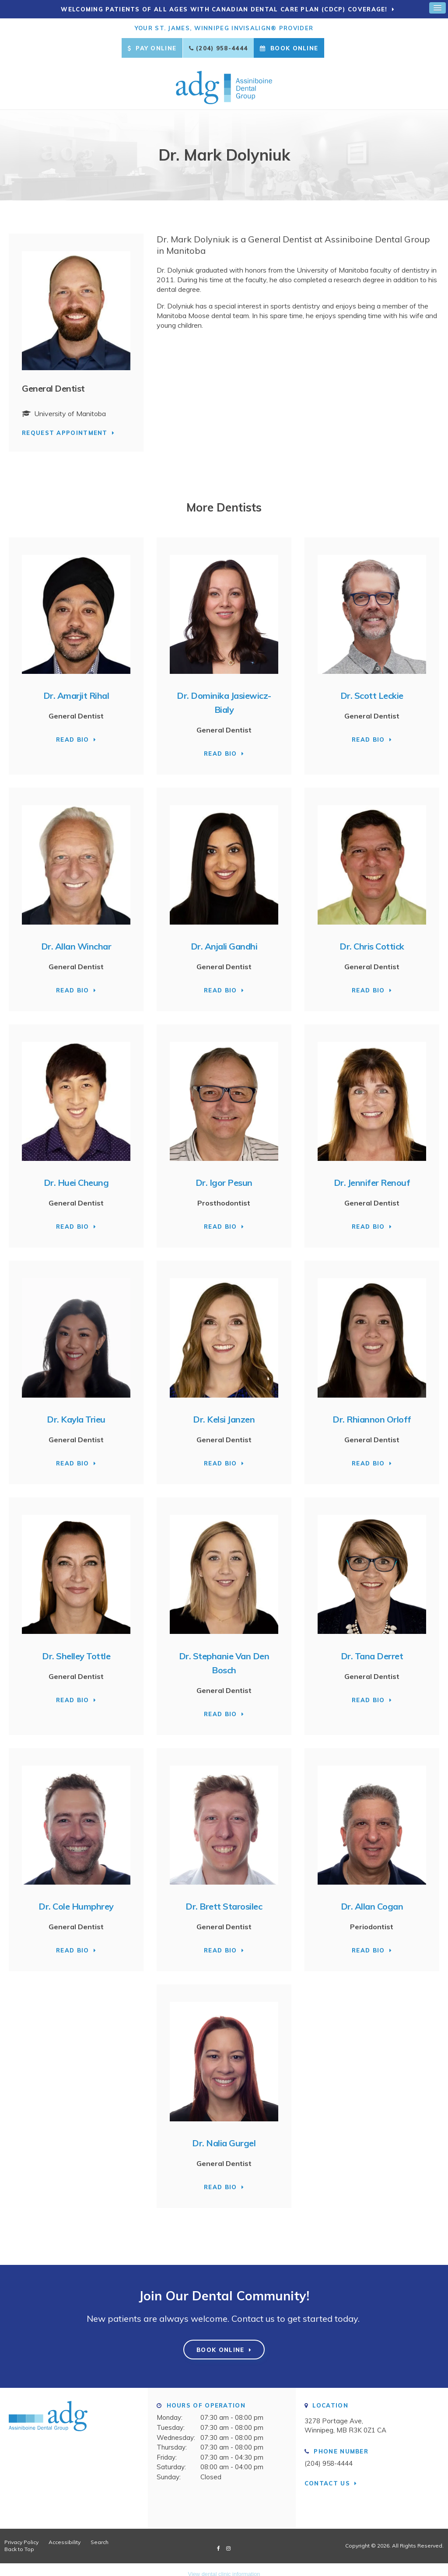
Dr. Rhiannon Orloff (371, 1411)
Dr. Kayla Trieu (76, 1411)
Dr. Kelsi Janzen (224, 1411)
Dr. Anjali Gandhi (224, 938)
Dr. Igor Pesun (224, 1175)
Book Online (289, 48)
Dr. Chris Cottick (372, 938)
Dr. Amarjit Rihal (76, 688)
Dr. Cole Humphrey (76, 1898)
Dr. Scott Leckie (371, 688)
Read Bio (72, 732)
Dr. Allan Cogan (372, 1898)
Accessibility (64, 2534)
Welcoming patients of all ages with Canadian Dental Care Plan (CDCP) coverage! (225, 9)
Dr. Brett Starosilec (224, 1898)
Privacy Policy (21, 2534)
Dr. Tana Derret (372, 1648)
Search (99, 2534)
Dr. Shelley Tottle (76, 1648)
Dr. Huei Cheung (76, 1175)
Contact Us (327, 2475)
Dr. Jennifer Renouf (372, 1175)
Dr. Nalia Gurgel (224, 2135)
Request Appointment (65, 425)
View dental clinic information (224, 2566)
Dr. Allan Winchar (76, 938)
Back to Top (19, 2541)
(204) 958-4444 (222, 48)
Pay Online (152, 48)
